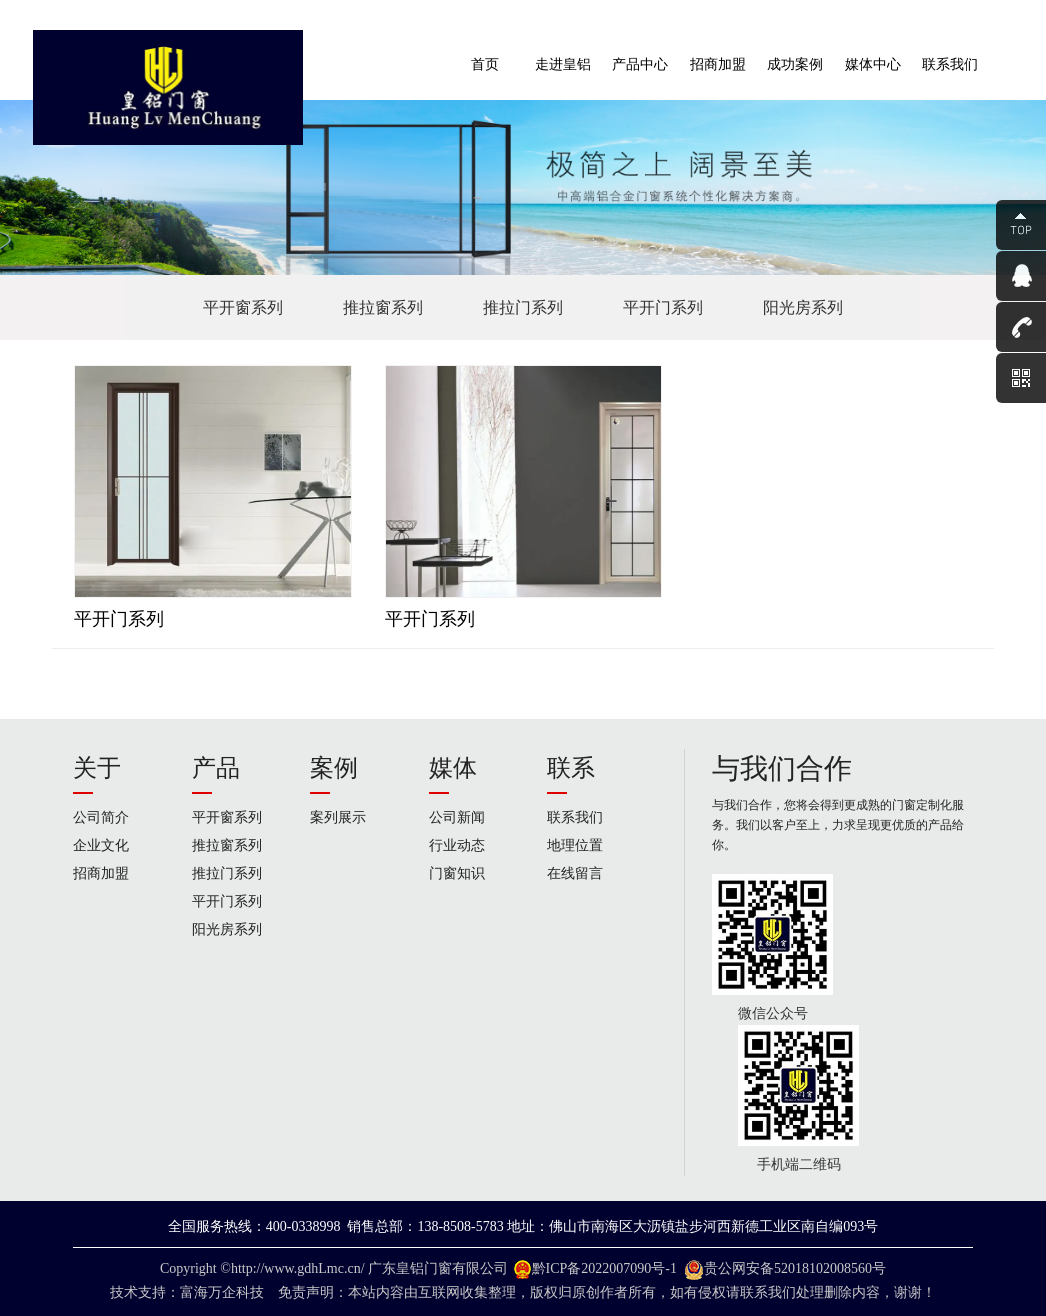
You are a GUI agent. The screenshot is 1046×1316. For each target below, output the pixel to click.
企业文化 (101, 845)
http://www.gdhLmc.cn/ (298, 1268)
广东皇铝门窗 (410, 1268)
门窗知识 (457, 873)
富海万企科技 (225, 1292)
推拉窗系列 (383, 307)
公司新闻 (457, 817)
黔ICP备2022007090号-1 (604, 1268)
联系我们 (575, 817)
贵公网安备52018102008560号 (795, 1268)
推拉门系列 (523, 307)
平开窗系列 (243, 307)
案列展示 (338, 817)
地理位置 (575, 845)
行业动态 (457, 845)
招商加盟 (101, 873)
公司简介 (101, 817)
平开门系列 (663, 307)
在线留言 (575, 873)
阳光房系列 (803, 307)
